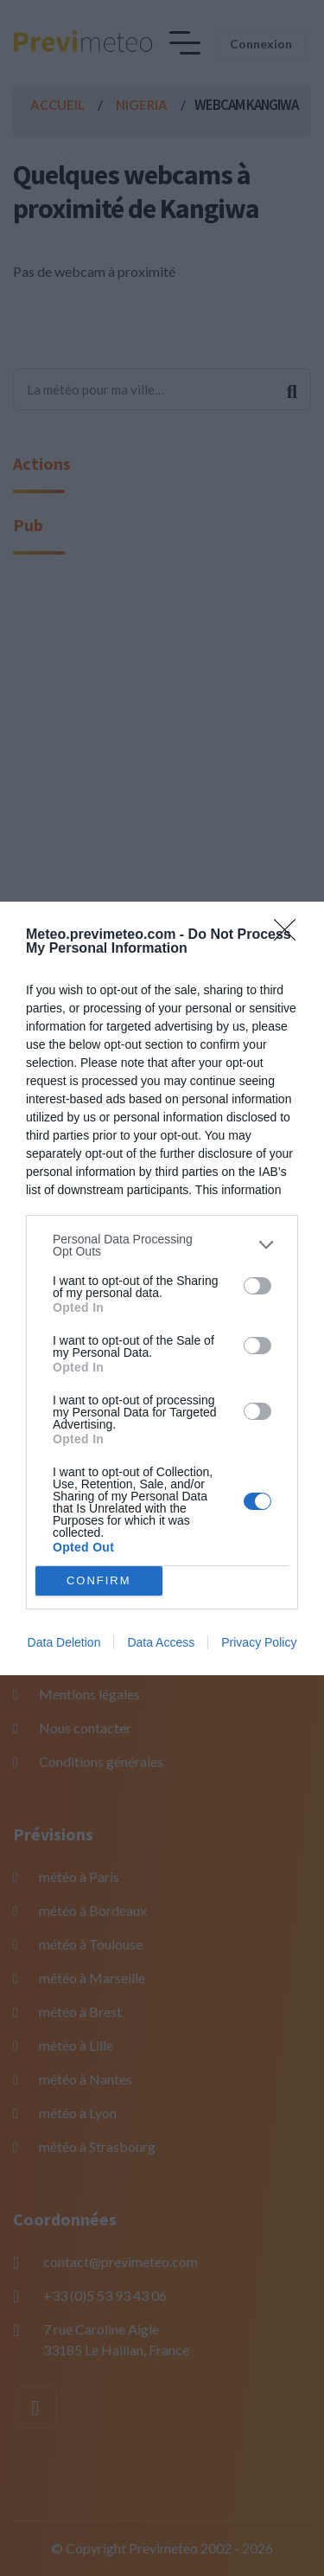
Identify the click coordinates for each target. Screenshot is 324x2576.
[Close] (290, 935)
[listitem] (162, 1245)
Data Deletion (64, 1642)
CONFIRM (99, 1580)
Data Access (160, 1642)
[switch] (257, 1285)
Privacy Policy (258, 1642)
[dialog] (162, 1288)
